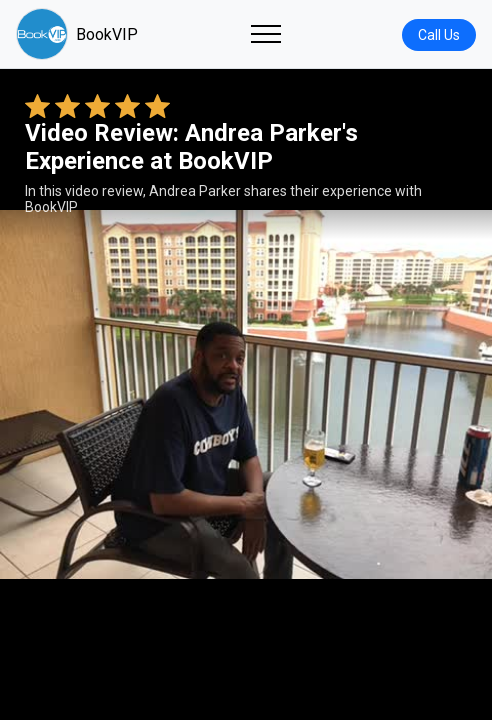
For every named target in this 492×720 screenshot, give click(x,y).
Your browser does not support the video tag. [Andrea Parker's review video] (246, 394)
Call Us (439, 35)
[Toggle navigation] (266, 34)
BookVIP (77, 34)
